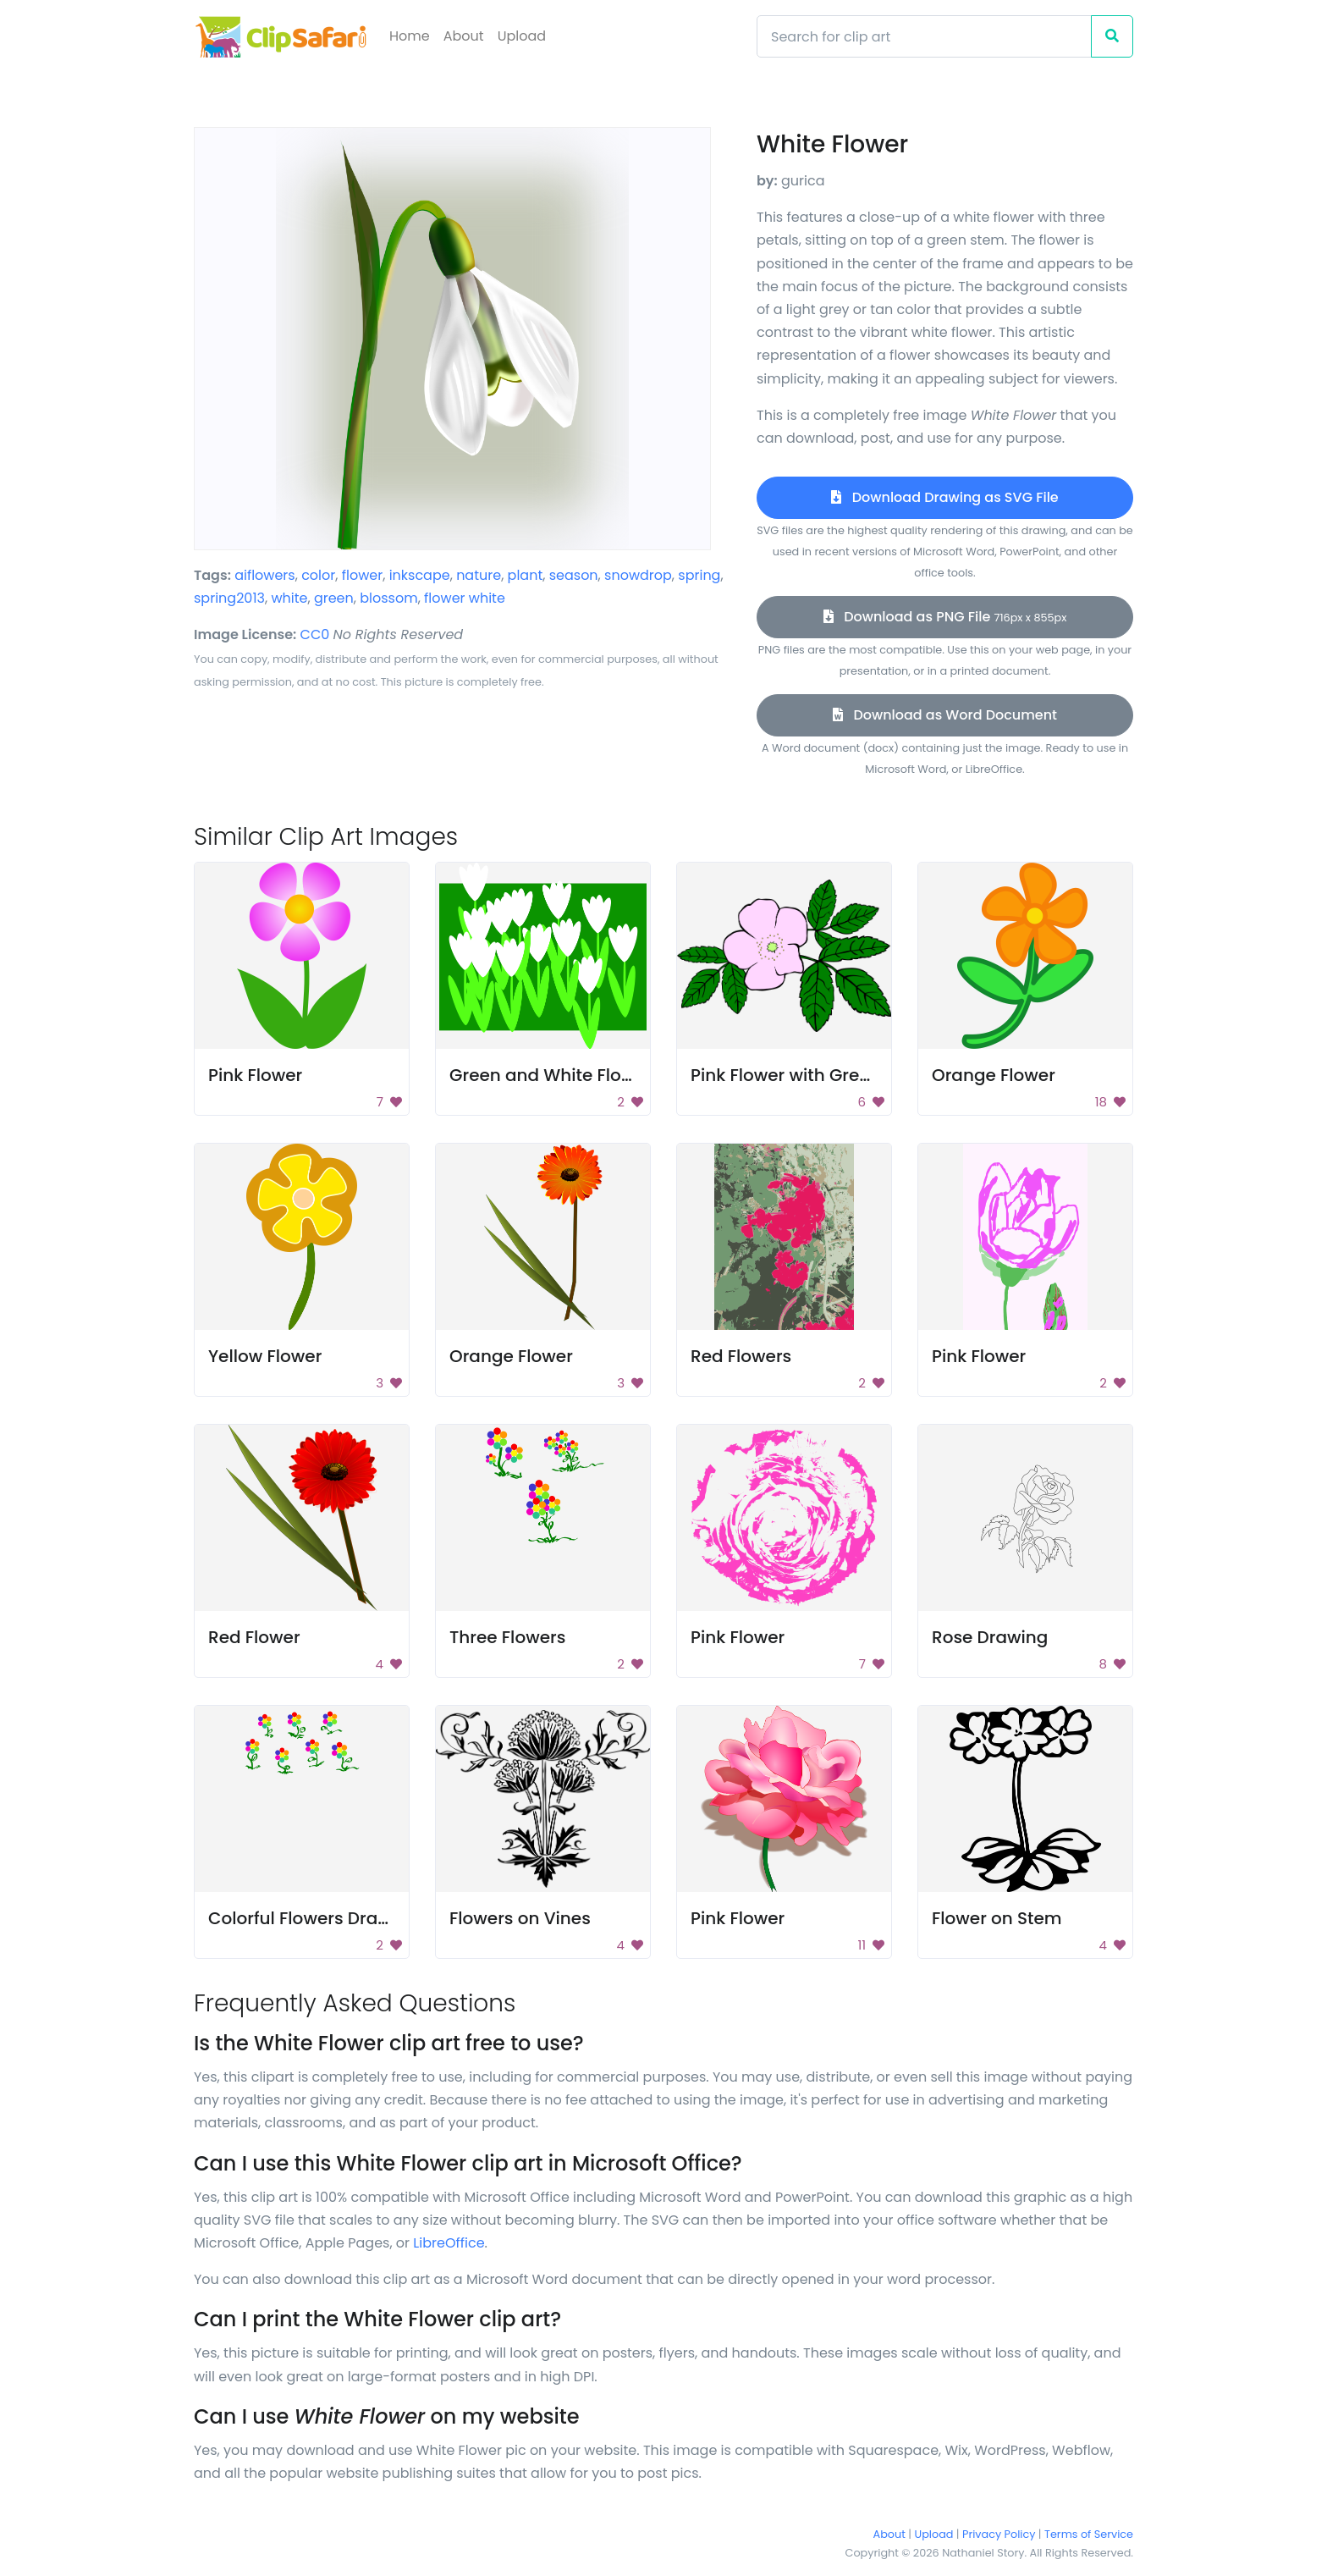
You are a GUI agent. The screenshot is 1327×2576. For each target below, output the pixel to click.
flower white (464, 598)
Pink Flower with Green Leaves (817, 1075)
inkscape (419, 575)
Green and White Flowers (555, 1075)
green (334, 598)
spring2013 (229, 598)
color (318, 575)
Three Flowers (507, 1637)
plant (525, 575)
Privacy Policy (998, 2534)
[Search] (924, 36)
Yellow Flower (265, 1356)
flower (362, 575)
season (573, 575)
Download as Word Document (945, 715)
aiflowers (264, 575)
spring (699, 575)
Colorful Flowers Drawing (313, 1918)
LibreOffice (448, 2243)
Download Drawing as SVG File (944, 497)
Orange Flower (993, 1075)
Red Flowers (741, 1356)
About (463, 36)
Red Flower (254, 1637)
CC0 (315, 634)
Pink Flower (255, 1075)
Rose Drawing (990, 1637)
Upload (522, 36)
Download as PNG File (945, 616)
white (289, 598)
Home (409, 36)
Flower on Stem (997, 1918)
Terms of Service (1088, 2534)
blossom (388, 598)
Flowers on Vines (520, 1918)
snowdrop (638, 575)
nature (478, 575)
